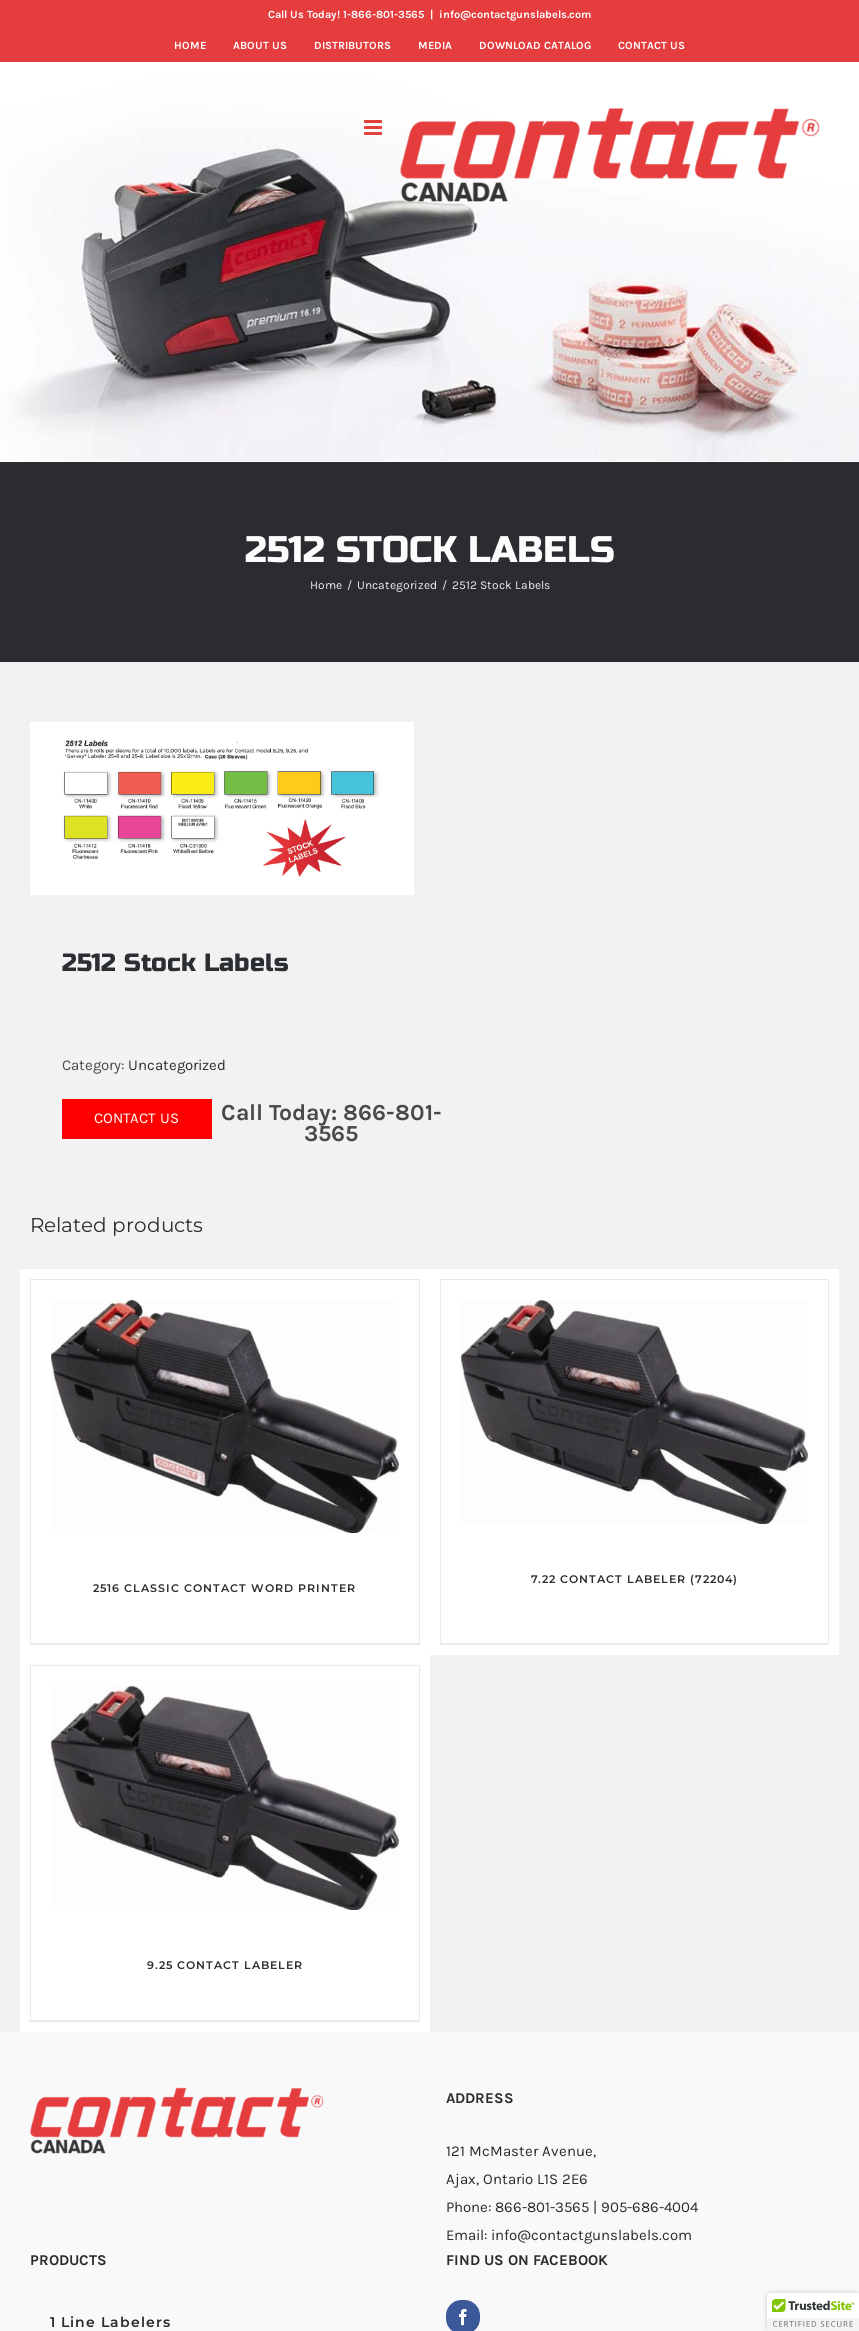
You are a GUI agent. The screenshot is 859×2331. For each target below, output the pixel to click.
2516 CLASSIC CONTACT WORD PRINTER (224, 1588)
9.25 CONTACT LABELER (225, 1965)
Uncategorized (177, 1065)
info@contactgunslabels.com (515, 14)
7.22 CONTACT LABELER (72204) (634, 1579)
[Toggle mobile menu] (374, 127)
